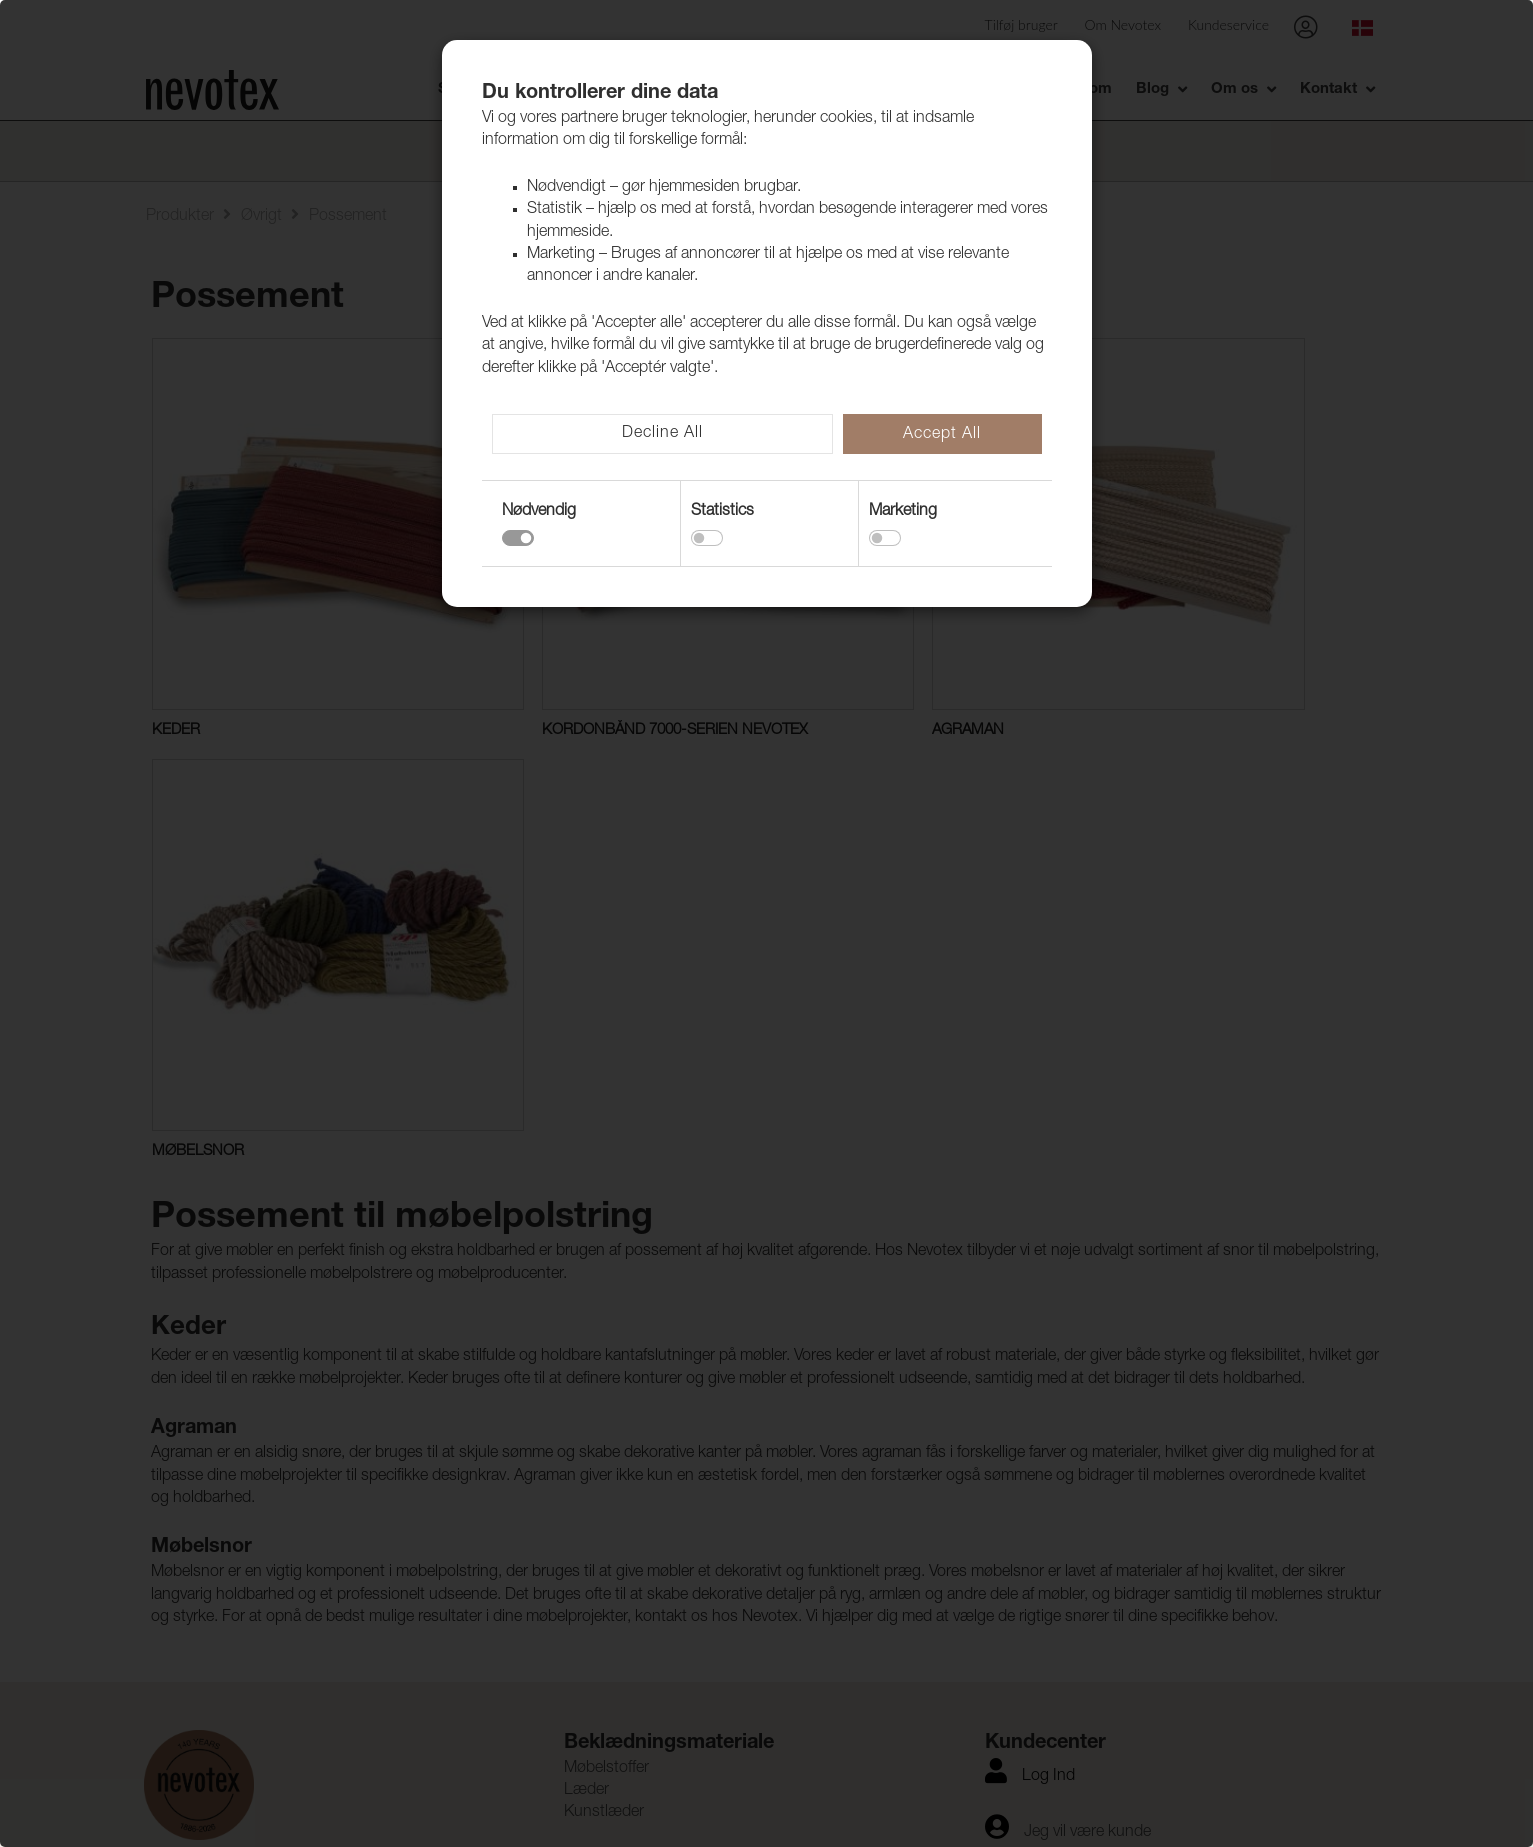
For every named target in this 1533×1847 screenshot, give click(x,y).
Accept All (942, 435)
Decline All (662, 434)
